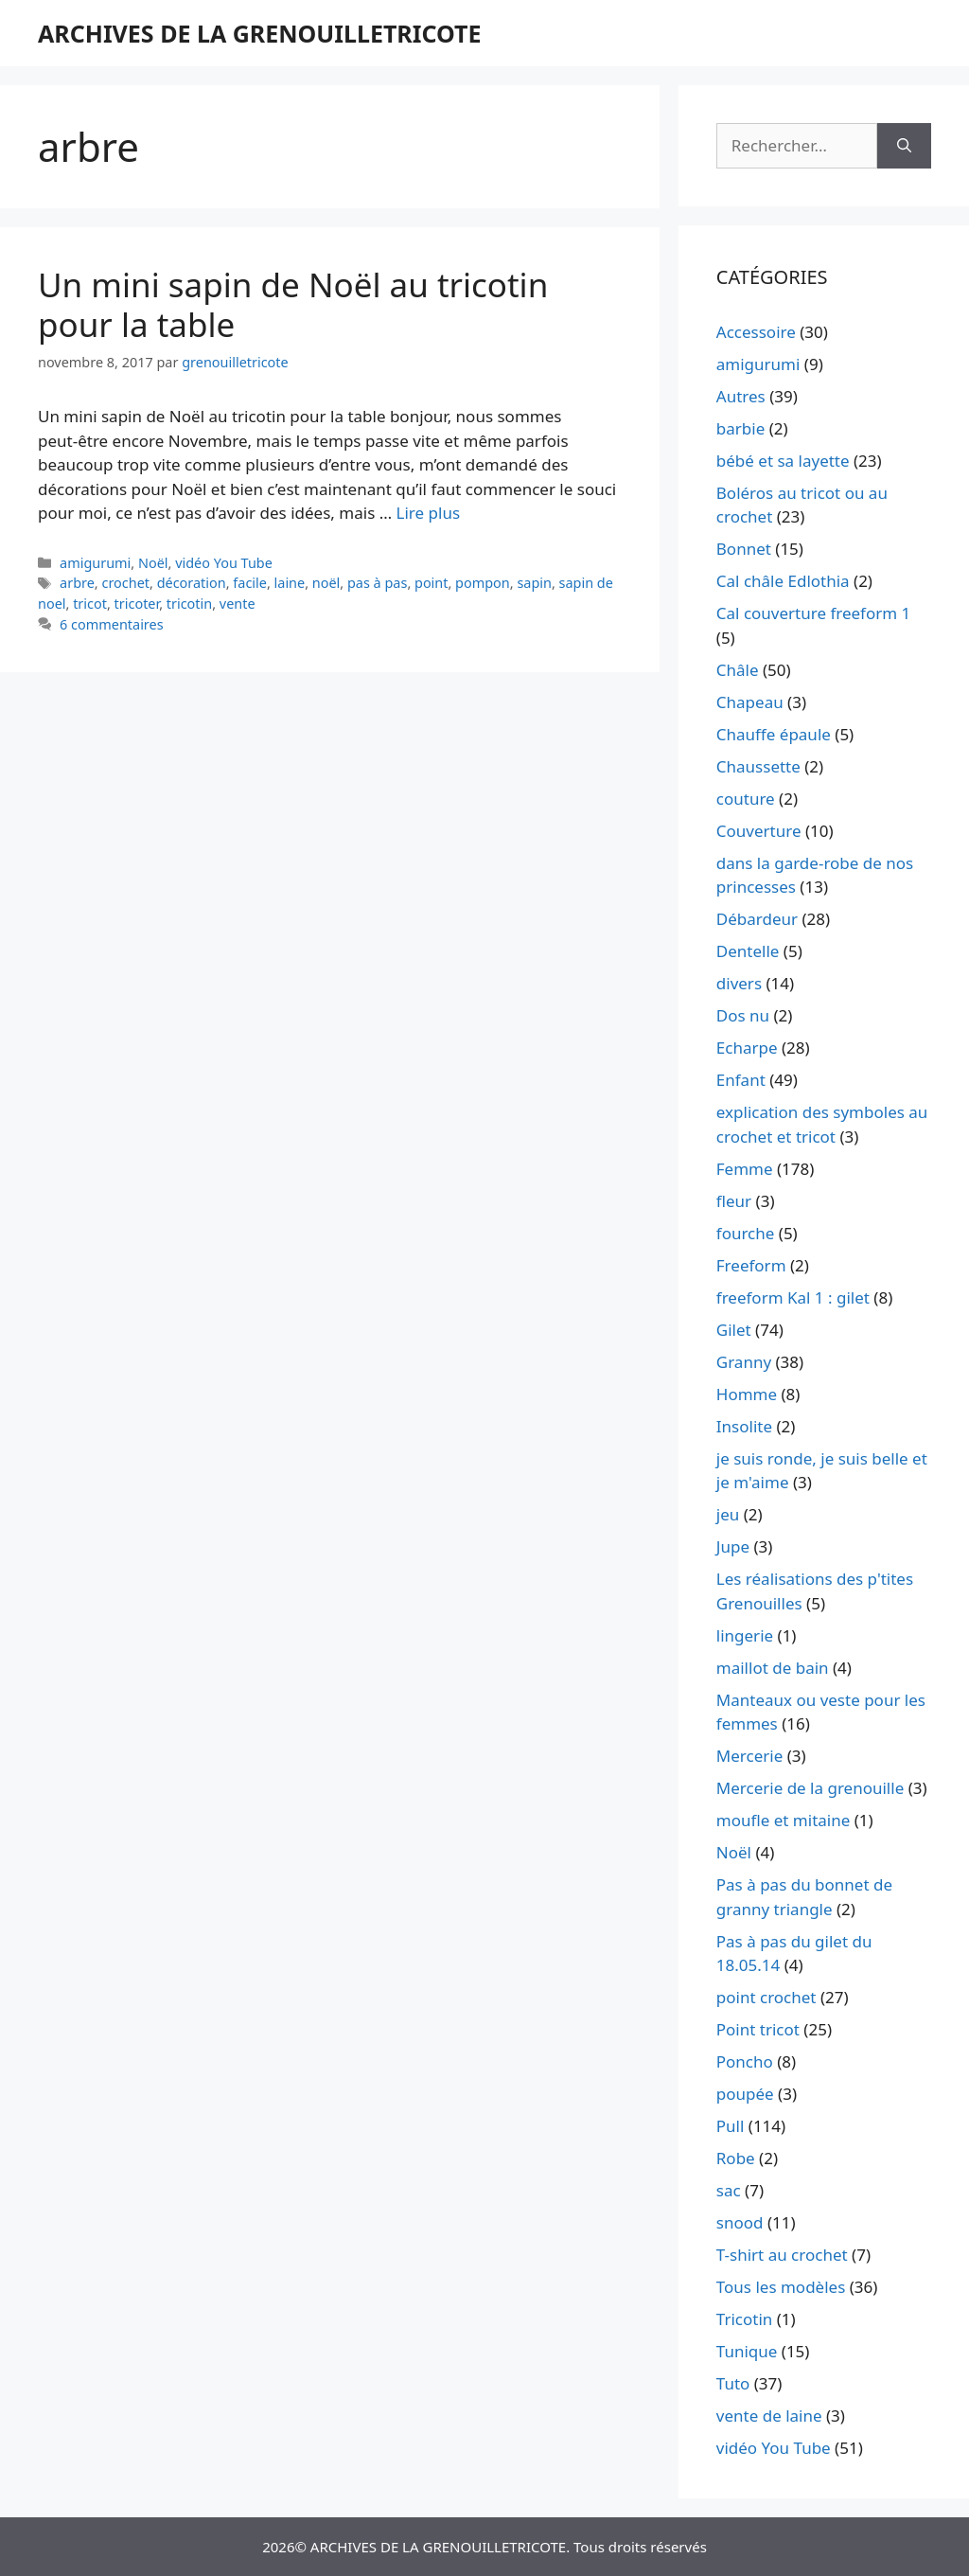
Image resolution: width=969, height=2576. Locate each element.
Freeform (751, 1265)
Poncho (744, 2061)
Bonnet (743, 549)
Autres (741, 396)
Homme (746, 1394)
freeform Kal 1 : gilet (793, 1297)
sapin (534, 583)
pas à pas (377, 583)
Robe (735, 2158)
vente (237, 604)
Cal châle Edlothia (783, 581)
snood (740, 2222)
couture (745, 798)
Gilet (733, 1330)
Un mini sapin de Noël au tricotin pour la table (293, 304)
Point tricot (758, 2029)
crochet (125, 583)
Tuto (733, 2383)
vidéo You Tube (224, 563)
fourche (745, 1233)
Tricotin (744, 2319)
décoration (191, 583)
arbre (77, 583)
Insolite (744, 1426)
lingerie (744, 1635)
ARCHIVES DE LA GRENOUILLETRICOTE (259, 33)
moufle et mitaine (783, 1820)
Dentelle (748, 951)
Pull (730, 2126)
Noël (153, 563)
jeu (727, 1514)
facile (250, 583)
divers (739, 983)
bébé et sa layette (783, 460)
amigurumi (95, 563)
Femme (744, 1169)
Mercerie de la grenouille (810, 1788)
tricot (90, 604)
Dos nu (742, 1015)
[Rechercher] (904, 146)
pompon (482, 583)
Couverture (759, 831)
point (431, 583)
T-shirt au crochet (782, 2254)
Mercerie (749, 1756)
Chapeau (750, 702)
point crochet (766, 1997)
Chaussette (758, 766)
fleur (733, 1201)
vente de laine (769, 2415)
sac (728, 2190)
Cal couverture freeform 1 (813, 613)
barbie (740, 428)
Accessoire (756, 332)
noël (326, 583)
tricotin (189, 604)
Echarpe (747, 1047)
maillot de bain (772, 1668)
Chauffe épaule (773, 734)
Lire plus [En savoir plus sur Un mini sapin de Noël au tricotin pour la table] (428, 513)
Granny (743, 1362)
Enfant (741, 1080)
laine (290, 583)
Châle (737, 670)
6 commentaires (112, 624)
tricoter (137, 604)
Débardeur (757, 919)
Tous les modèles (781, 2287)
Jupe (732, 1546)
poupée (745, 2094)
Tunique (747, 2351)
